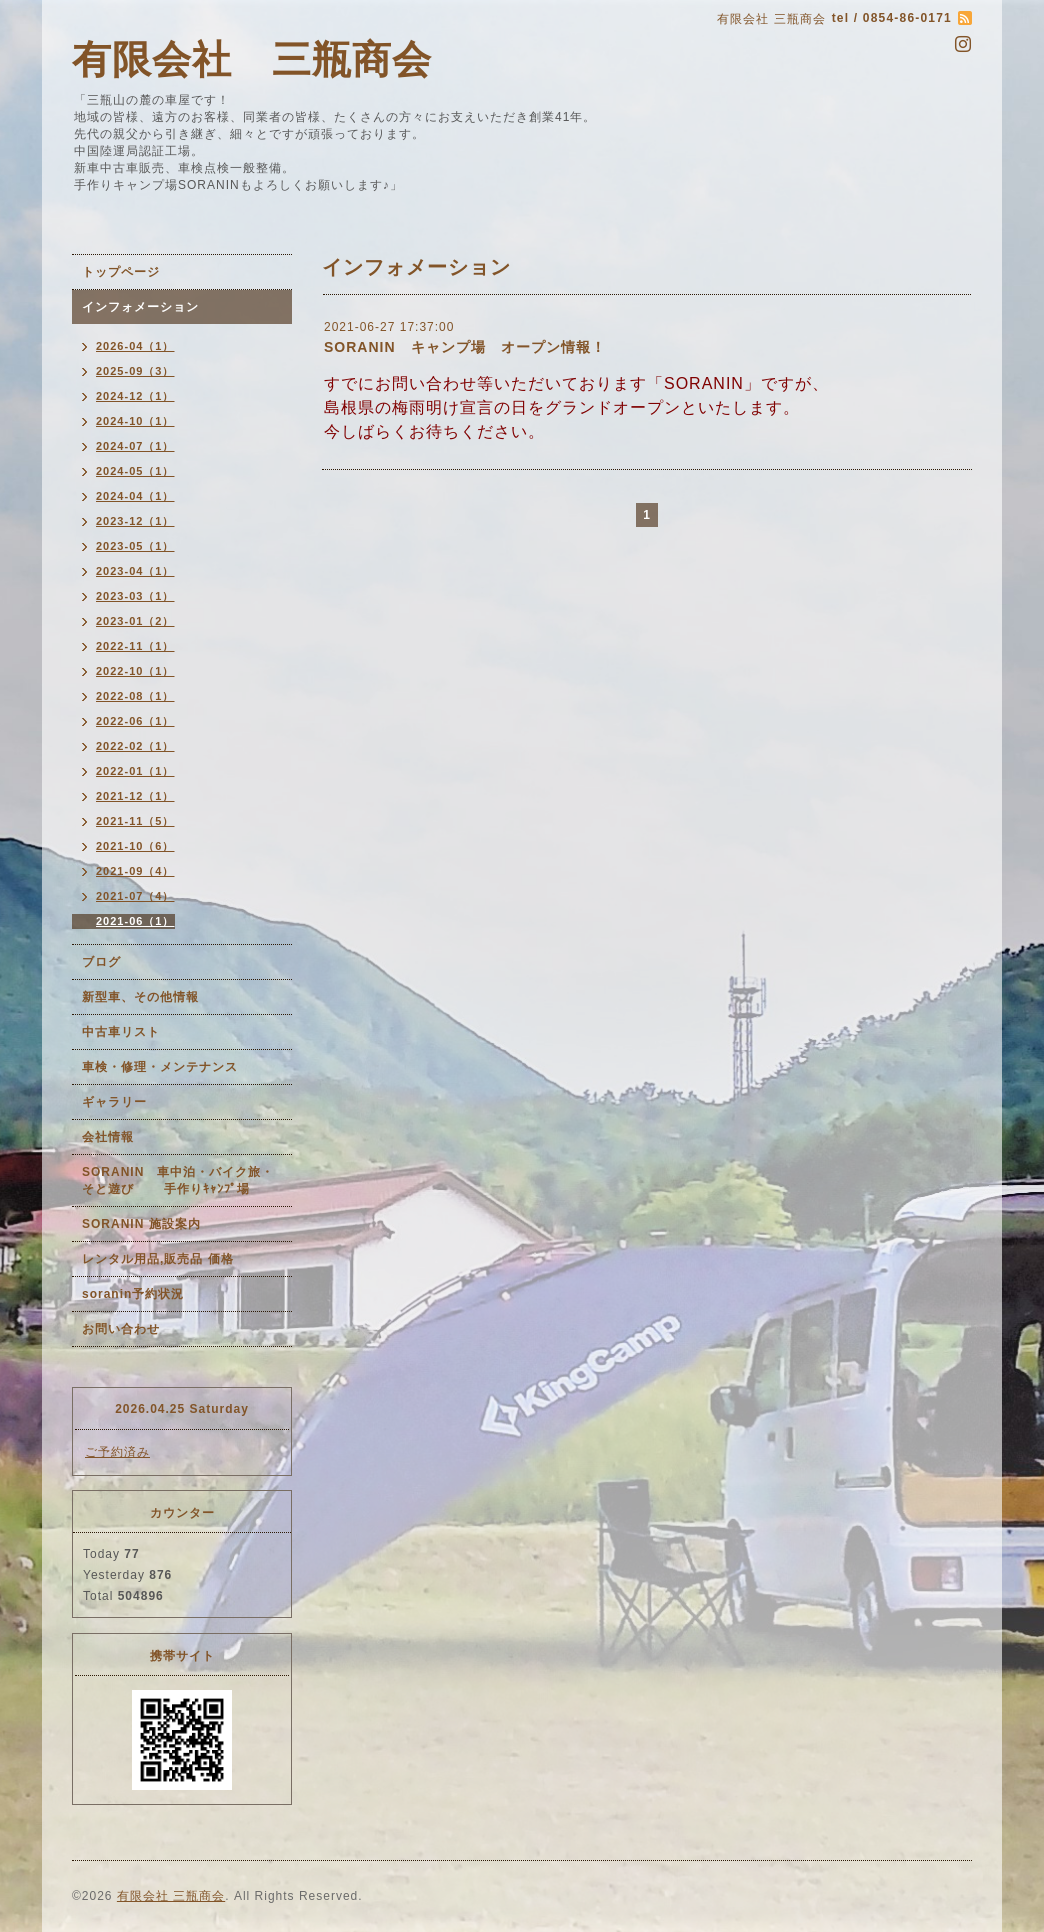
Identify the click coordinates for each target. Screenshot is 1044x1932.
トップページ (121, 272)
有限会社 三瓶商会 (252, 59)
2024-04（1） (135, 496)
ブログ (101, 962)
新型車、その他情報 (140, 997)
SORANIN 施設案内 (141, 1224)
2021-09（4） (135, 871)
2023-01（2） (135, 621)
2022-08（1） (135, 696)
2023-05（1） (135, 546)
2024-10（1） (135, 421)
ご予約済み (117, 1452)
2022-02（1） (135, 746)
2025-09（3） (135, 371)
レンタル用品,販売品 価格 (158, 1259)
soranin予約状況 (133, 1294)
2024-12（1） (135, 396)
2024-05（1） (135, 471)
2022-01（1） (135, 771)
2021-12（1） (135, 796)
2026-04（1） (135, 346)
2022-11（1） (135, 646)
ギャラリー (114, 1102)
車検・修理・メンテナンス (160, 1067)
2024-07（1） (135, 446)
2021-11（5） (135, 821)
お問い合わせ (121, 1329)
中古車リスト (121, 1032)
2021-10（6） (135, 846)
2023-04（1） (135, 571)
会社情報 (108, 1137)
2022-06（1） (135, 721)
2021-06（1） (135, 921)
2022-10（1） (135, 671)
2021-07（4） (135, 896)
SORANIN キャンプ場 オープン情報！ (465, 347)
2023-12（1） (135, 521)
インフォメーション (140, 307)
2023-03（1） (135, 596)
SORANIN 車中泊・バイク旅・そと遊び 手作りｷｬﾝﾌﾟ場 (178, 1180)
